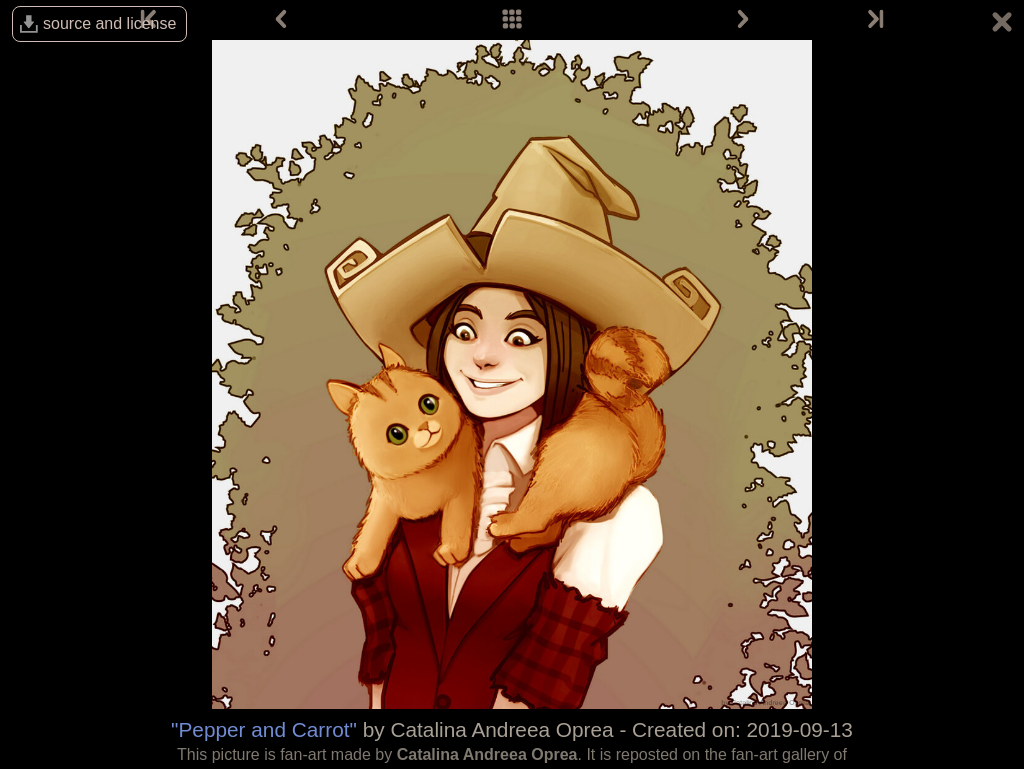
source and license (109, 23)
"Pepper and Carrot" (264, 729)
